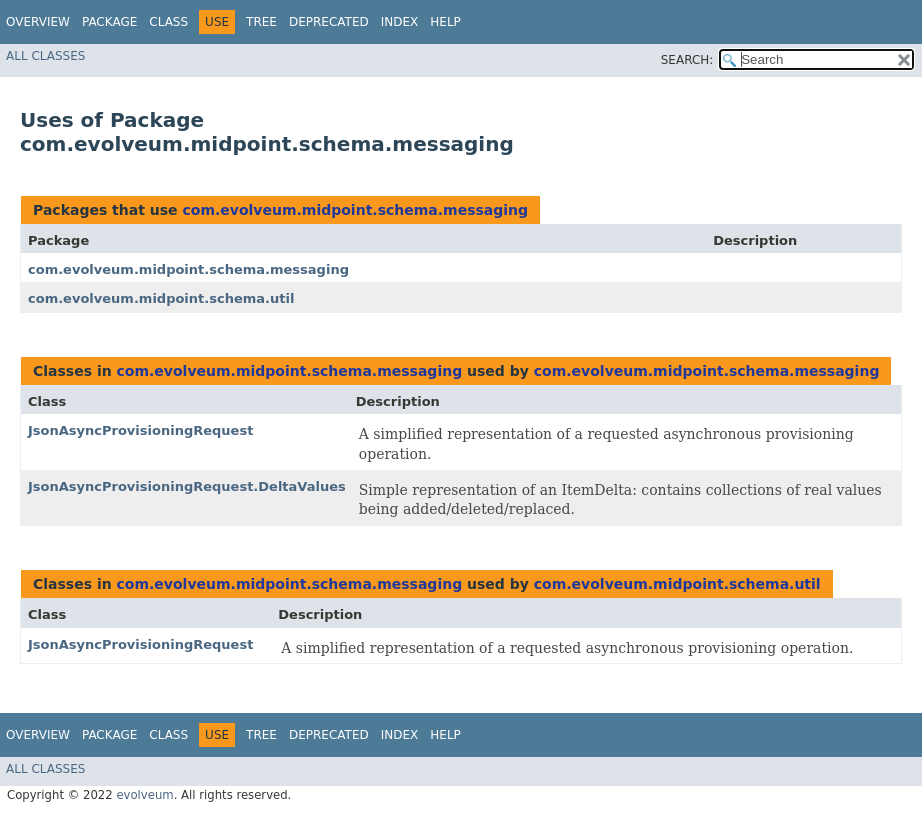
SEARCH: (687, 60)
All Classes (45, 56)
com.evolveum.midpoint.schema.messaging (355, 210)
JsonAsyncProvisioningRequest (140, 430)
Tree (261, 22)
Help (445, 22)
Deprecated (329, 22)
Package (109, 22)
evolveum (144, 795)
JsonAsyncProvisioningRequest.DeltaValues (187, 486)
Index (400, 22)
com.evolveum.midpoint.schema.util (161, 298)
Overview (38, 22)
